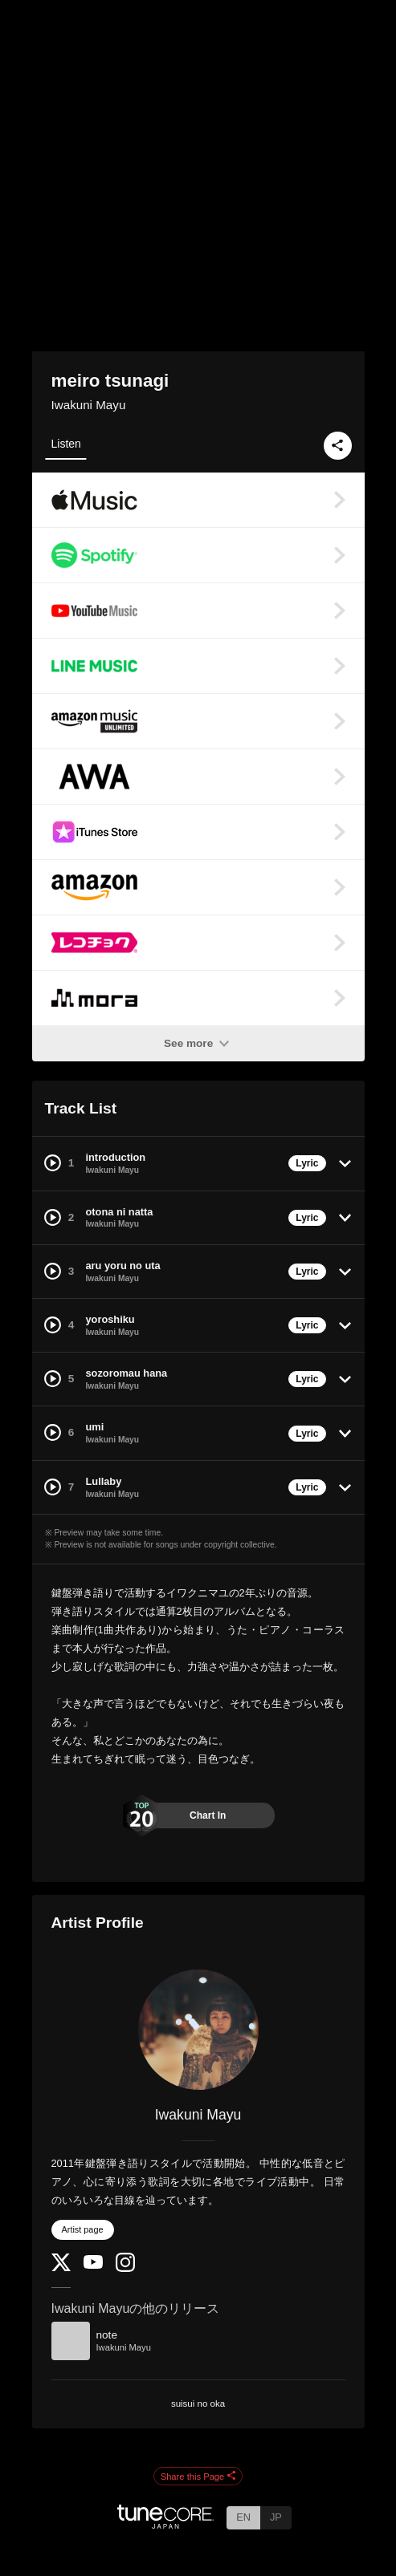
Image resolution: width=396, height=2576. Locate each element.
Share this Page (198, 2476)
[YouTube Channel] (93, 2265)
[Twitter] (61, 2268)
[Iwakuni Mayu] (198, 2030)
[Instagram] (125, 2268)
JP (276, 2517)
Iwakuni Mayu (88, 405)
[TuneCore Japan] (165, 2524)
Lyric (307, 1163)
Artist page (83, 2229)
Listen (66, 443)
